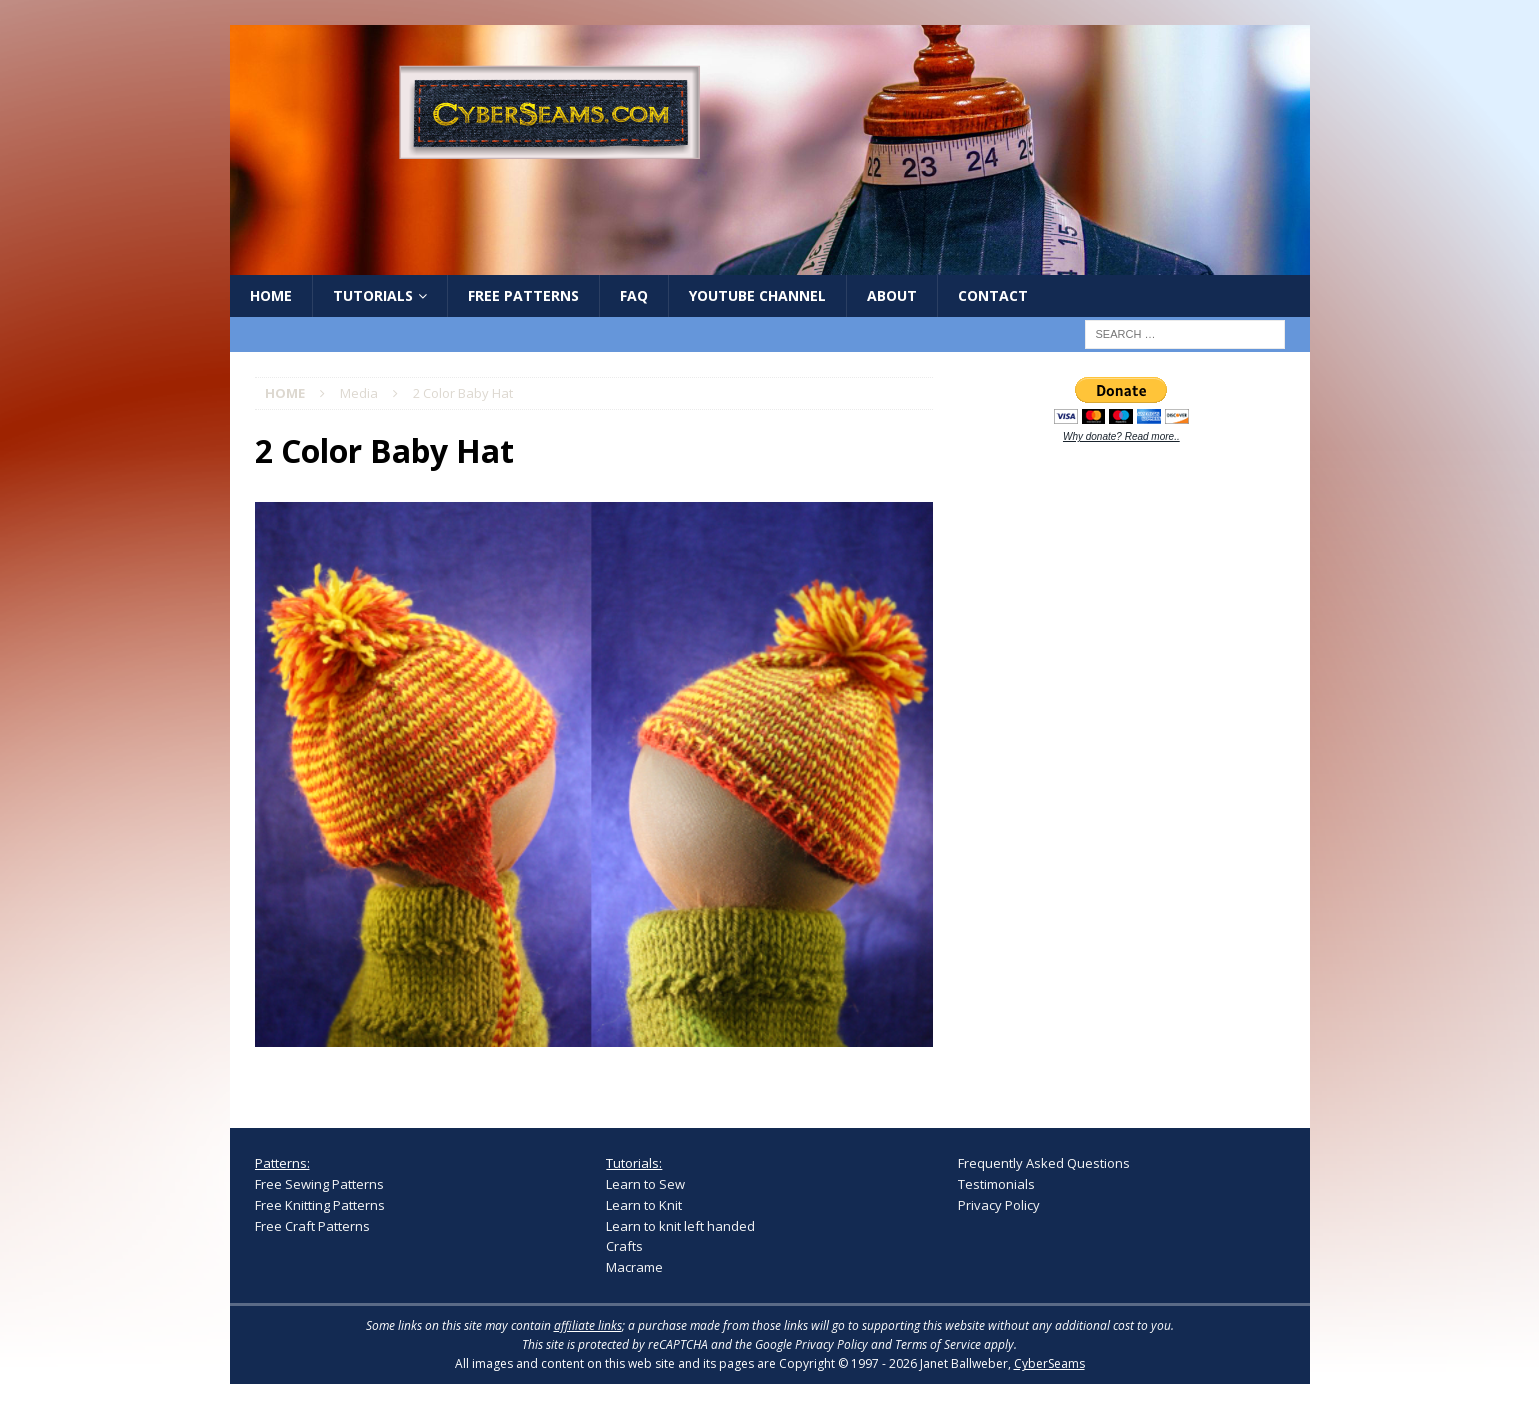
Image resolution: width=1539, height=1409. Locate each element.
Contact (993, 295)
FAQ (634, 295)
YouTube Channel (757, 295)
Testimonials (996, 1184)
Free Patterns (523, 295)
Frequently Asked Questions (1044, 1163)
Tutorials (373, 295)
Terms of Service (938, 1344)
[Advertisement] (1108, 772)
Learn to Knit (644, 1205)
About (892, 295)
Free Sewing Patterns (319, 1184)
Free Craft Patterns (312, 1226)
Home (271, 295)
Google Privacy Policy (811, 1344)
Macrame (634, 1267)
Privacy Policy (999, 1205)
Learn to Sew (645, 1184)
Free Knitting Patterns (320, 1205)
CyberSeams (1049, 1363)
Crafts (624, 1246)
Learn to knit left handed (680, 1226)
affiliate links (588, 1325)
